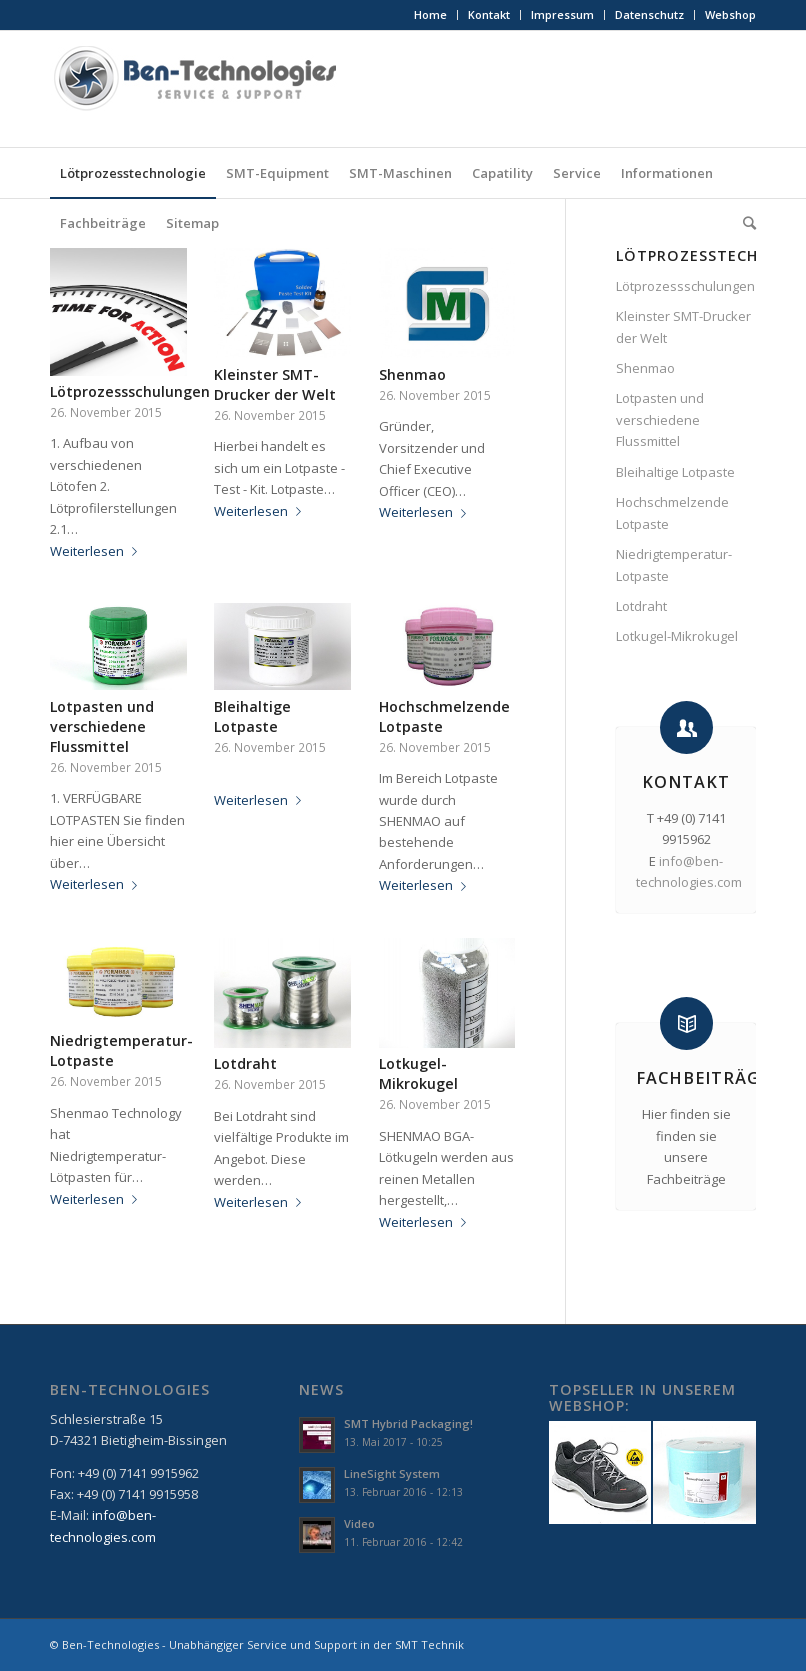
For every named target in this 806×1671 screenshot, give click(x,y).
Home (430, 14)
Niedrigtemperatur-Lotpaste (674, 564)
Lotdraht (245, 1063)
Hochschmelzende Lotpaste (672, 512)
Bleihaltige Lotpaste (252, 716)
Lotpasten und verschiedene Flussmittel (102, 726)
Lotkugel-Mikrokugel (418, 1073)
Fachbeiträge (703, 1078)
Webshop (730, 14)
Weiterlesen (97, 551)
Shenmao (412, 374)
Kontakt (489, 14)
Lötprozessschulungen (130, 391)
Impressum (562, 14)
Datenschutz (649, 14)
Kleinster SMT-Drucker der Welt (275, 384)
